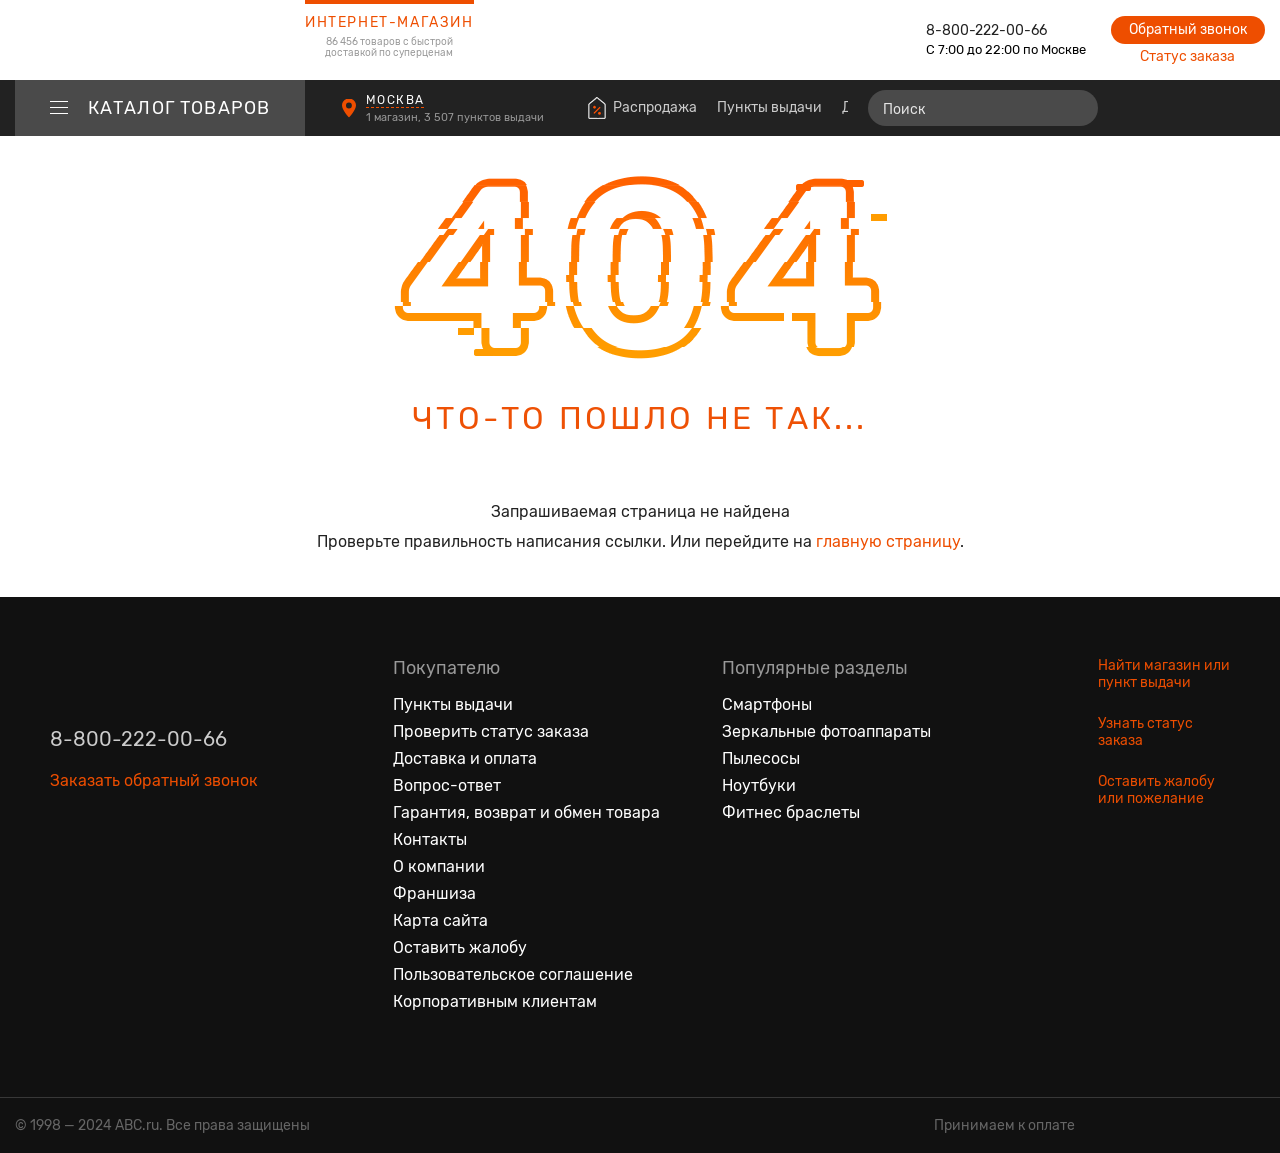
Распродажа (655, 107)
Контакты (430, 839)
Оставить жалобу (460, 947)
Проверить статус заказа (491, 731)
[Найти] (1074, 108)
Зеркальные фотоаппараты (826, 731)
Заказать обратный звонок (154, 780)
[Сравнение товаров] (1135, 108)
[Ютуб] (150, 873)
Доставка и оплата (465, 758)
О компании (439, 866)
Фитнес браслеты (791, 812)
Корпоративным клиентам (495, 1001)
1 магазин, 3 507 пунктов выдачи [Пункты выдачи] (456, 117)
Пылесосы (761, 758)
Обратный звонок (1188, 29)
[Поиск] (983, 108)
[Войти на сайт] (1208, 108)
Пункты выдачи (769, 107)
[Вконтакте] (66, 873)
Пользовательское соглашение (513, 974)
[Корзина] (1246, 108)
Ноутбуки (759, 785)
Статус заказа (1187, 56)
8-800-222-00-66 (986, 30)
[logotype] (160, 40)
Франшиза (434, 893)
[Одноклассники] (108, 873)
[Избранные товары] (1172, 108)
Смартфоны (767, 704)
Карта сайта (440, 920)
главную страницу (888, 541)
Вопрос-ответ (447, 785)
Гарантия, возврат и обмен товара (526, 812)
